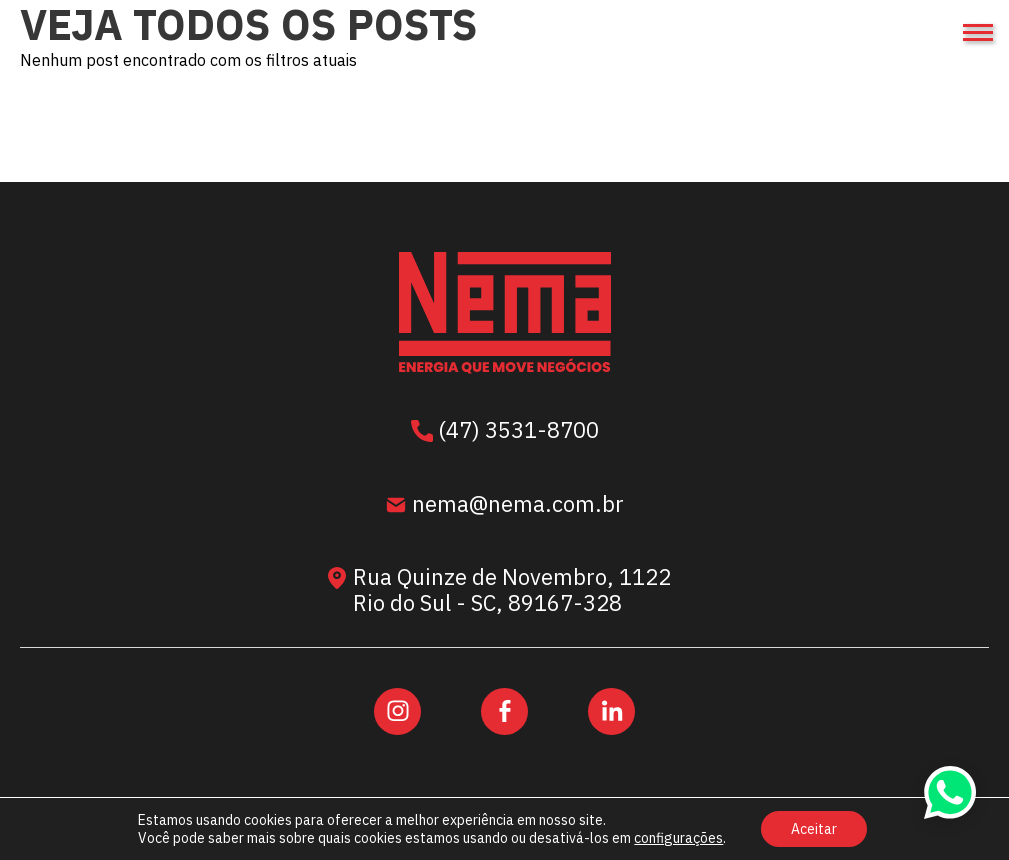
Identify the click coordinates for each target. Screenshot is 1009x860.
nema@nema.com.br (504, 506)
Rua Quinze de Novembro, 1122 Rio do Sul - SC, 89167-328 (501, 590)
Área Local (568, 841)
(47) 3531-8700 (505, 432)
